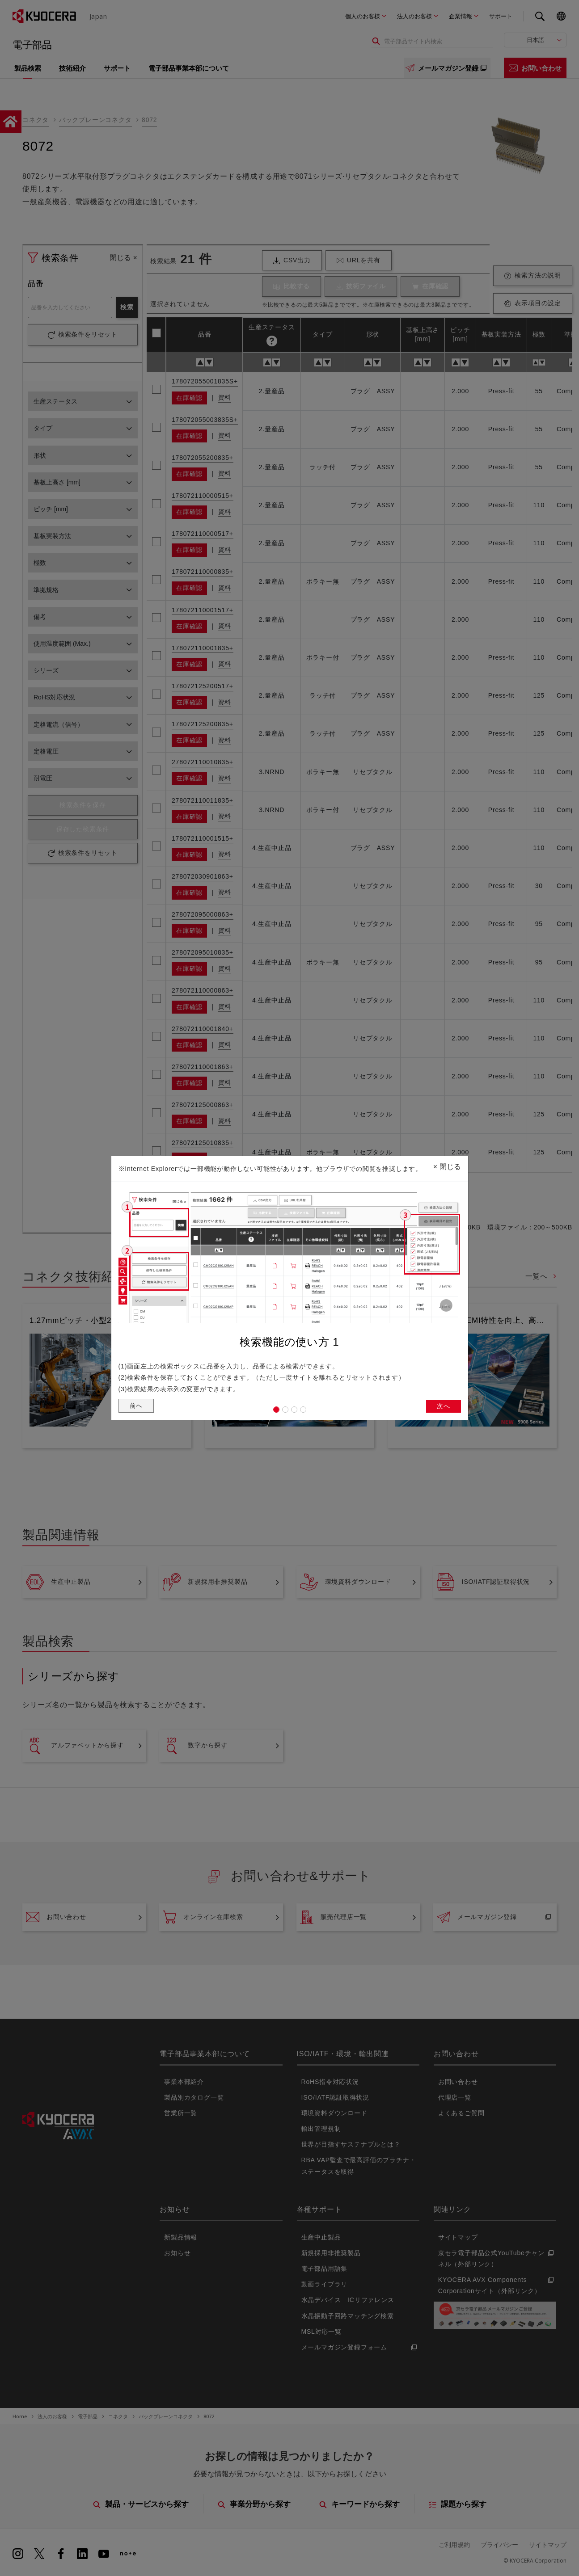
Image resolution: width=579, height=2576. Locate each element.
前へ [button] (137, 1406)
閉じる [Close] (447, 1164)
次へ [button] (442, 1407)
